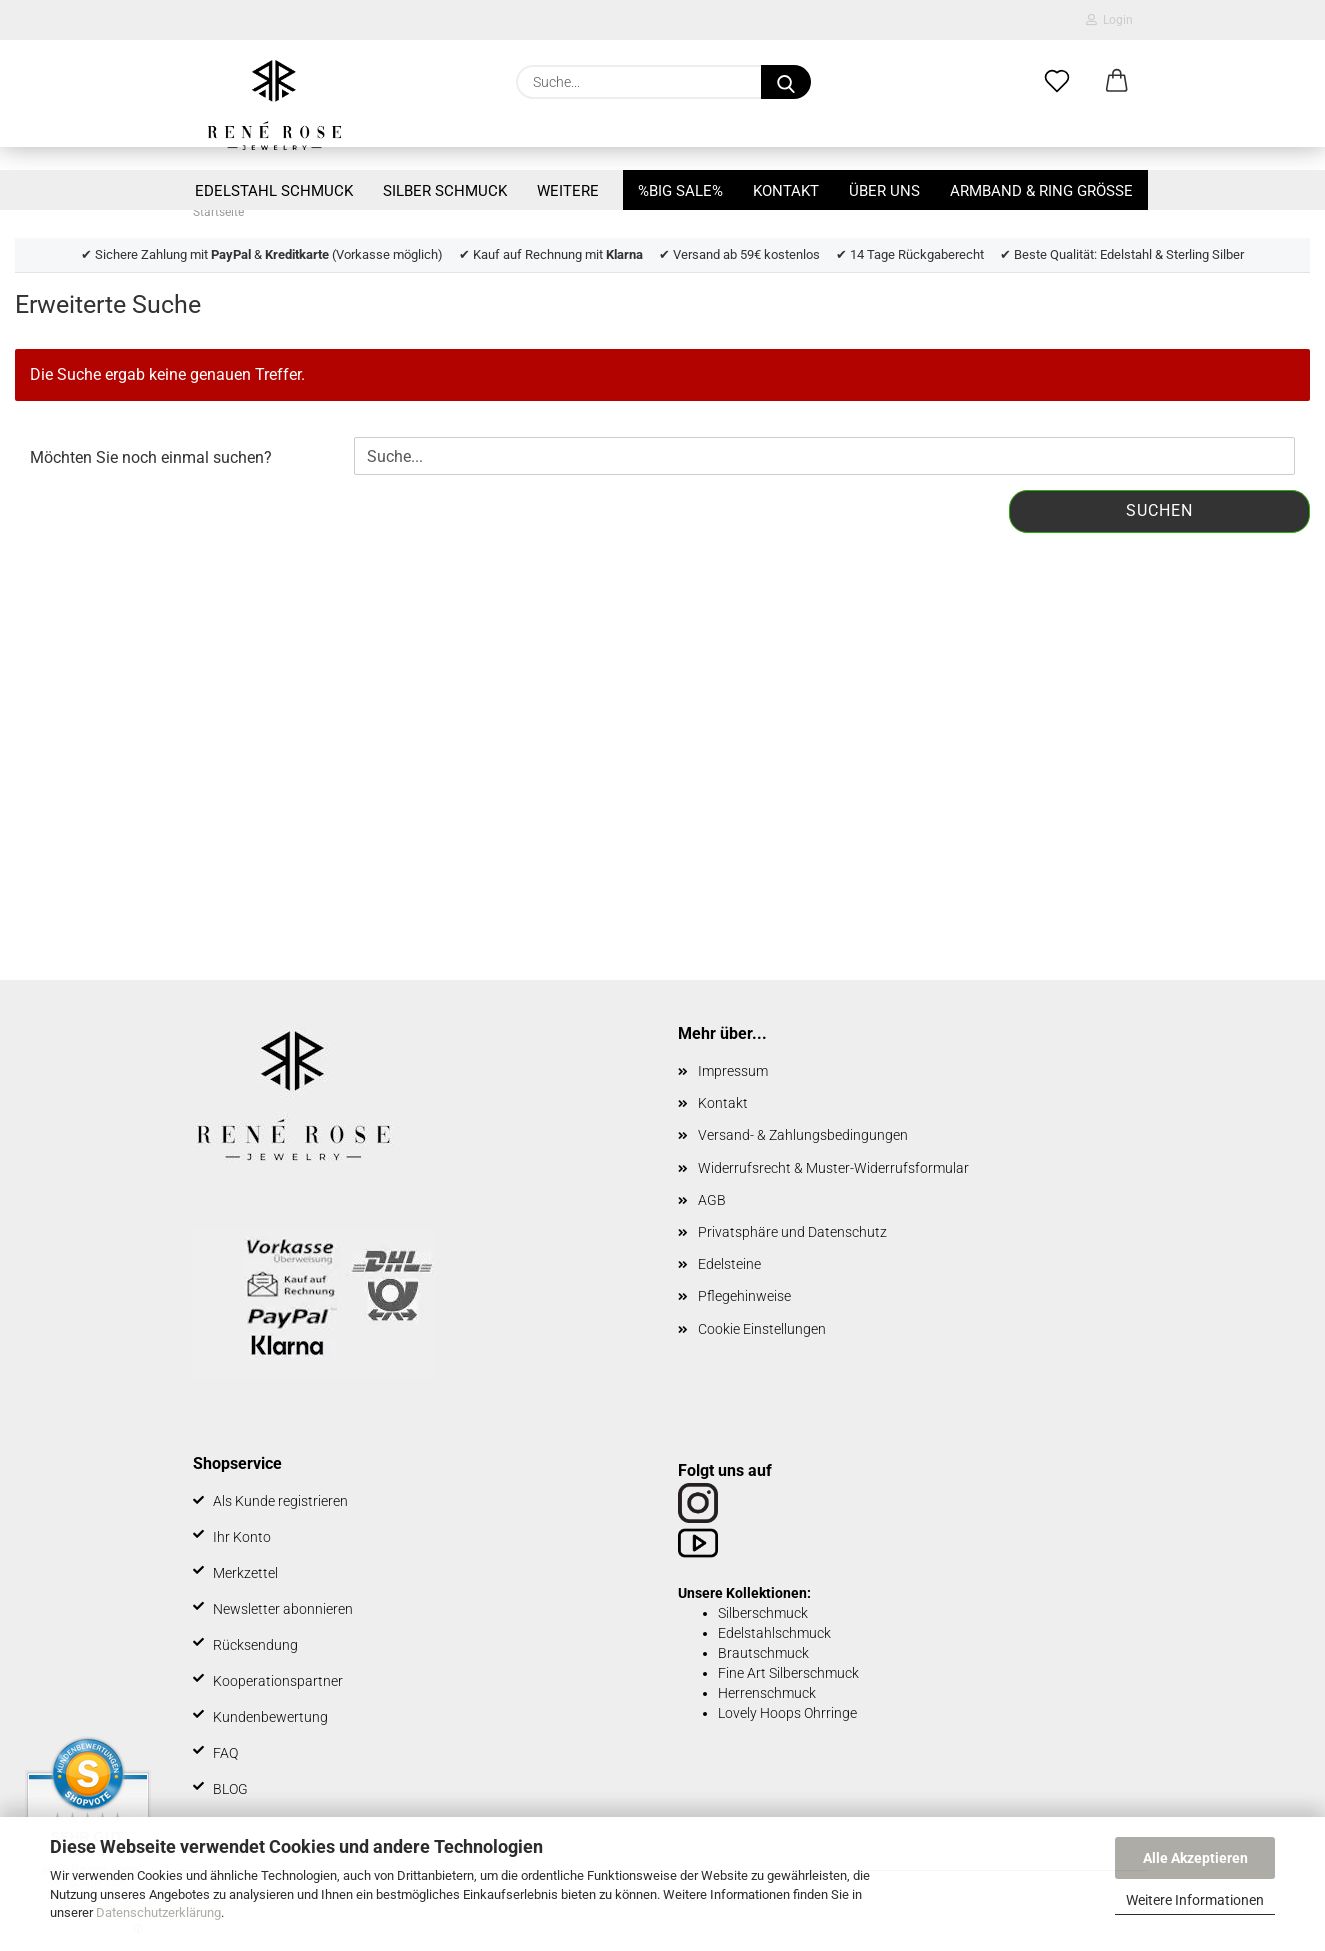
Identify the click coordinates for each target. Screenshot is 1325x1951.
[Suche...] (786, 82)
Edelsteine (729, 1264)
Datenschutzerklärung (158, 1912)
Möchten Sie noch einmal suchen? (151, 457)
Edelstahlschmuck (774, 1633)
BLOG (230, 1789)
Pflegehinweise (744, 1296)
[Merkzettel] (1057, 82)
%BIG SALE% (680, 191)
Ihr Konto (242, 1537)
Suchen (1159, 510)
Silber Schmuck (445, 191)
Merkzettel (245, 1573)
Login (1109, 20)
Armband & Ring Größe (1041, 191)
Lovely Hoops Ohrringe (787, 1713)
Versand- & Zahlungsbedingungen (803, 1135)
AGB (712, 1200)
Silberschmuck (763, 1613)
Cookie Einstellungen (762, 1329)
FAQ (225, 1753)
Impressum (733, 1071)
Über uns (884, 191)
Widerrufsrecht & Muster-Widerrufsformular (833, 1168)
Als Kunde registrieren (280, 1501)
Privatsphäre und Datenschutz (792, 1232)
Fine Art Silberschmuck (788, 1673)
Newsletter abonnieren (283, 1609)
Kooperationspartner (278, 1681)
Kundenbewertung (270, 1717)
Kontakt (786, 191)
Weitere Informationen (1195, 1900)
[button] (1117, 82)
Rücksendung (255, 1645)
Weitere (568, 191)
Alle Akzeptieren (1195, 1858)
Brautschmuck (763, 1653)
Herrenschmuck (767, 1693)
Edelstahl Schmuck (274, 191)
